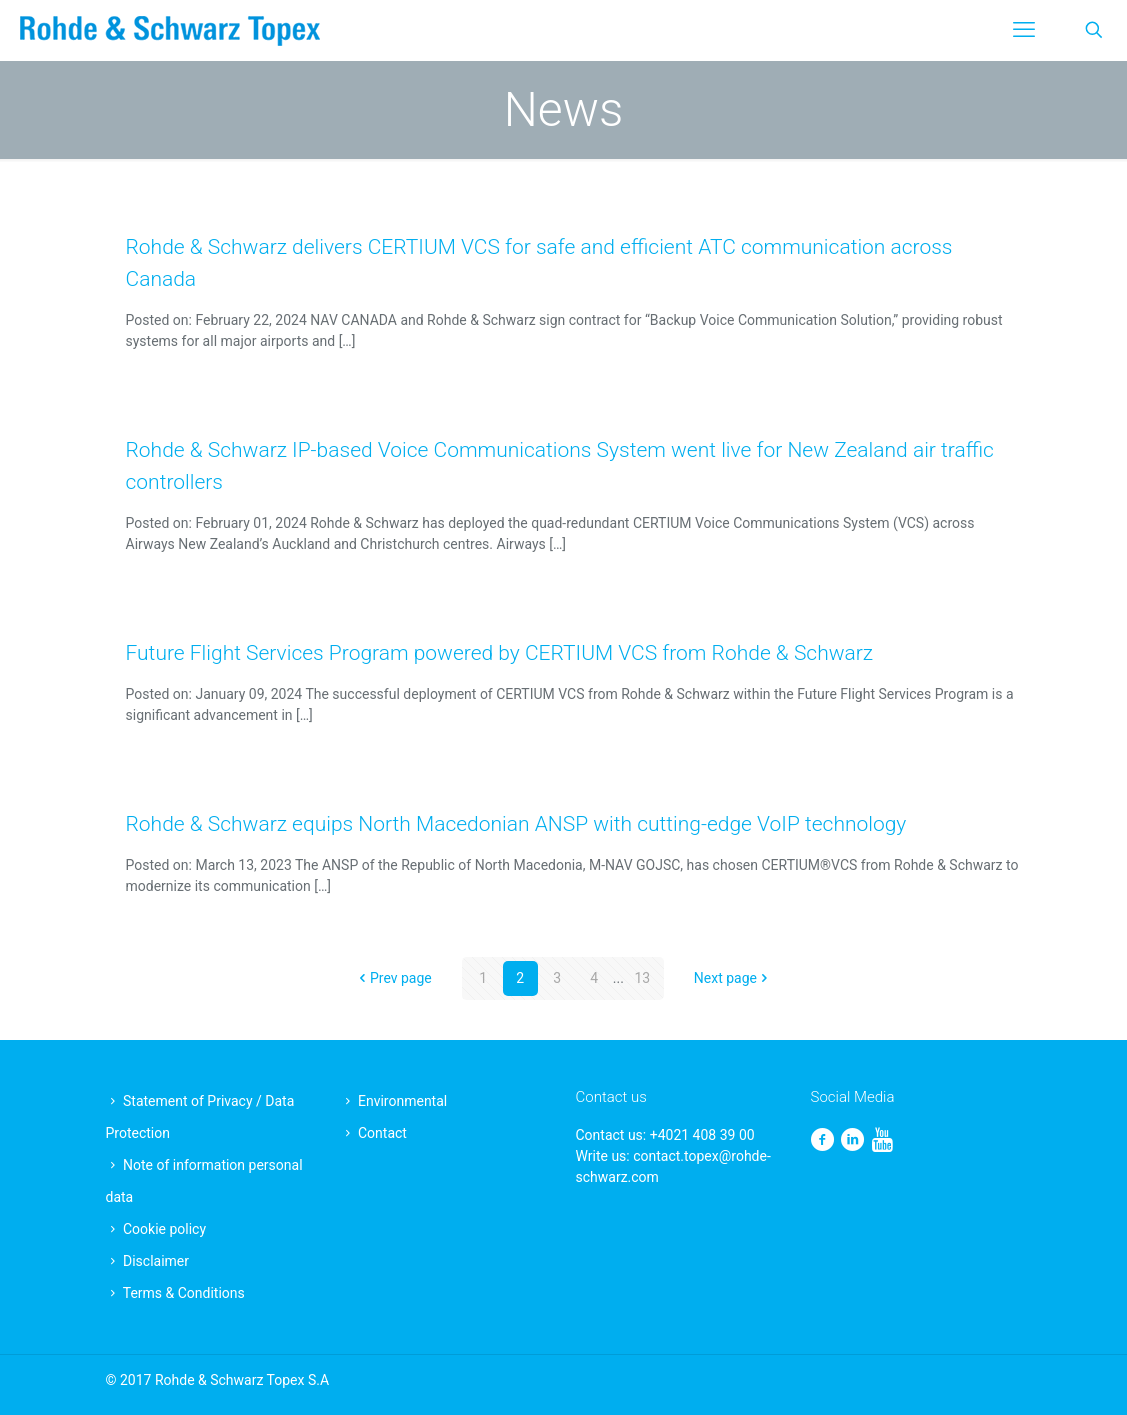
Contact (382, 1133)
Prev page (394, 978)
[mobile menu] (1024, 30)
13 (642, 978)
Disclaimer (156, 1261)
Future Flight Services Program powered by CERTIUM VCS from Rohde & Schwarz (500, 653)
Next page (732, 978)
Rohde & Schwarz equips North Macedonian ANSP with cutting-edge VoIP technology (516, 824)
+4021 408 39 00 (702, 1135)
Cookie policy (164, 1229)
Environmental (402, 1101)
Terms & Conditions (184, 1293)
